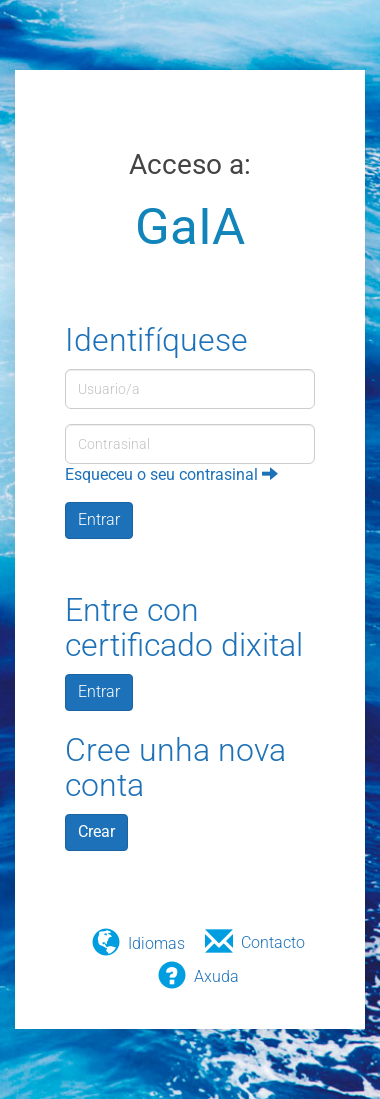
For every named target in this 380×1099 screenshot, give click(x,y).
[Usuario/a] (190, 389)
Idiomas (156, 943)
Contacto (273, 942)
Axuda (216, 976)
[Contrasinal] (190, 444)
